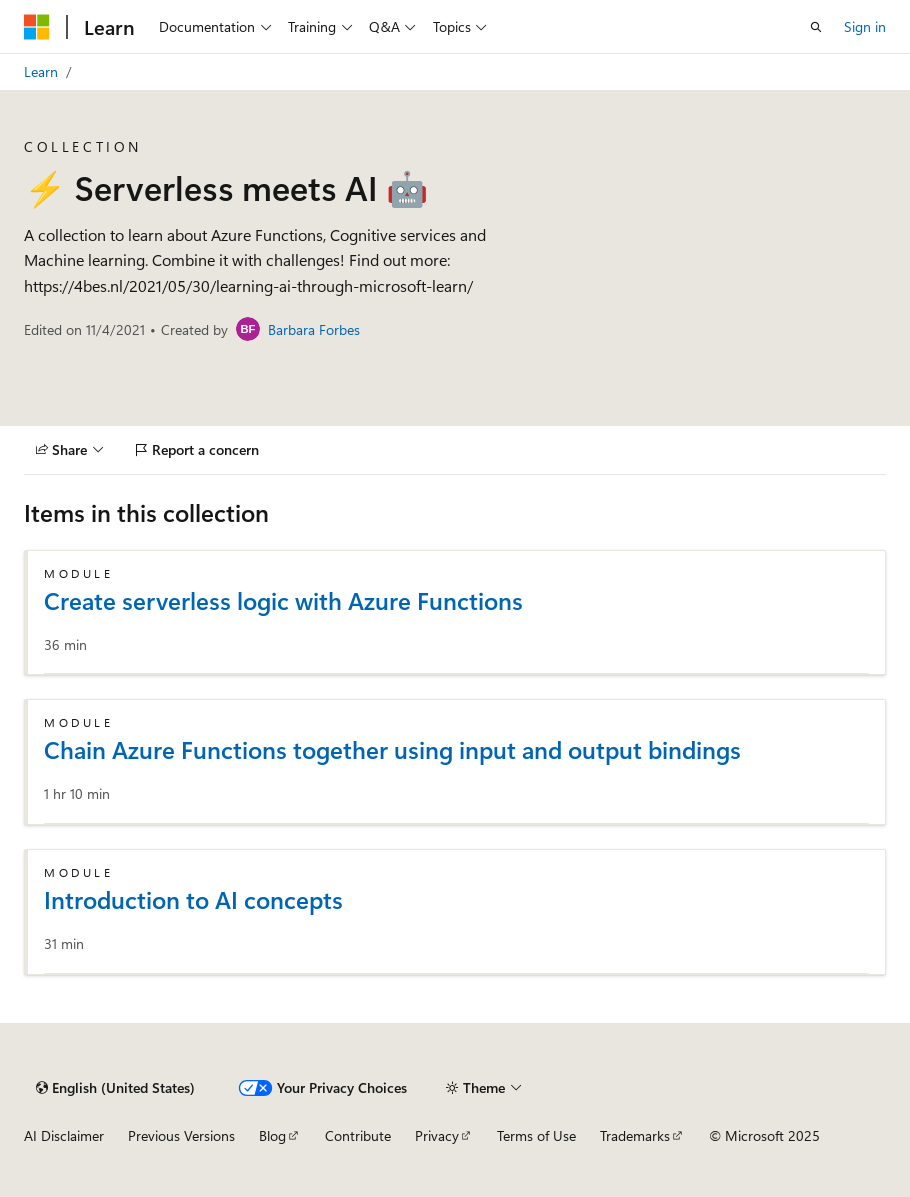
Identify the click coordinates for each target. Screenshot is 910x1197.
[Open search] (816, 27)
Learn (41, 71)
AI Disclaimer (64, 1135)
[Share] (70, 450)
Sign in (865, 26)
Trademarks (635, 1135)
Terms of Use (536, 1135)
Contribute (358, 1135)
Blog (272, 1135)
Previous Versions (181, 1135)
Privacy (437, 1135)
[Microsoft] (37, 27)
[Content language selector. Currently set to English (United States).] (115, 1088)
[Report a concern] (197, 450)
